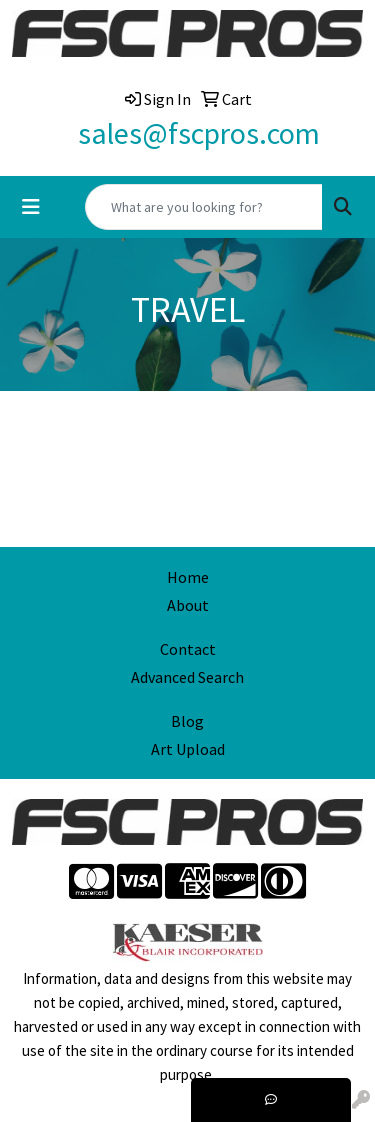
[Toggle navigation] (31, 207)
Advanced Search (187, 677)
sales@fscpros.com (199, 133)
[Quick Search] (204, 207)
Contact (188, 649)
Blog (187, 721)
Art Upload (188, 749)
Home (188, 577)
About (188, 605)
